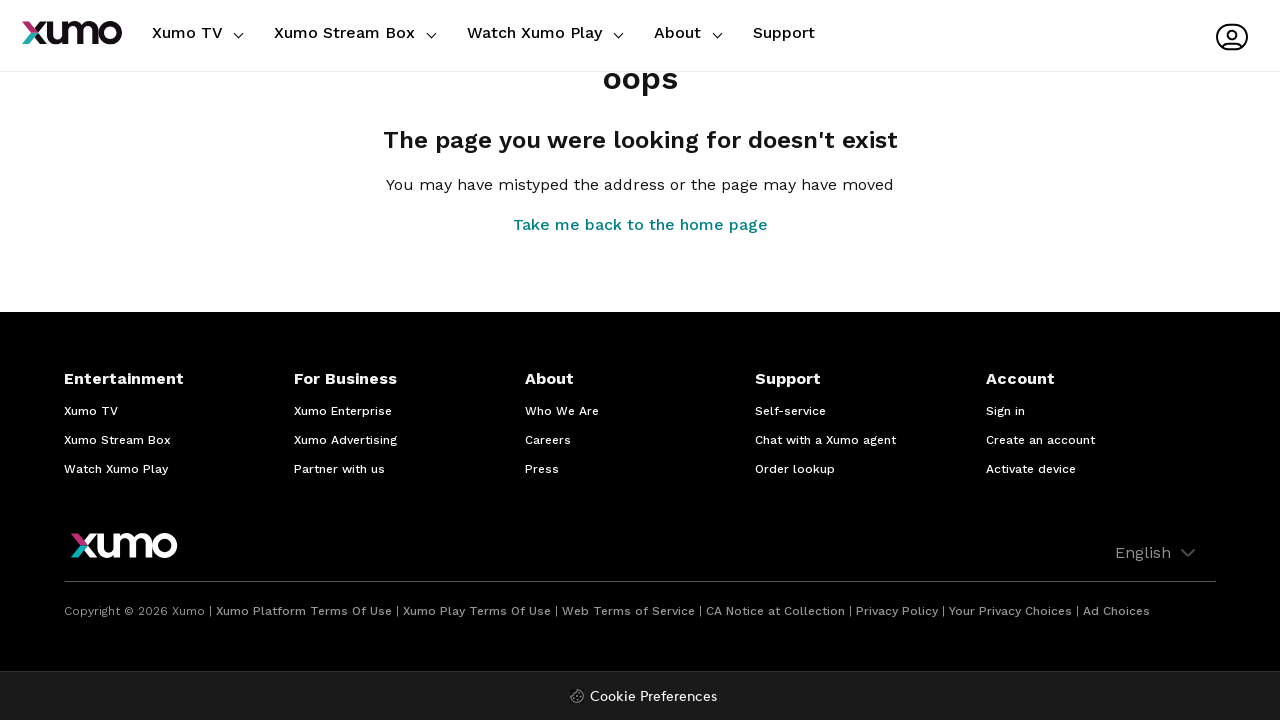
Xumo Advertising (345, 440)
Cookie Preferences (653, 697)
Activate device (1031, 469)
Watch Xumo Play (545, 32)
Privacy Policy (897, 611)
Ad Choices (1116, 611)
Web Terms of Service (628, 611)
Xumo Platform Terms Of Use (304, 611)
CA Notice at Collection (775, 611)
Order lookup (795, 469)
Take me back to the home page (640, 224)
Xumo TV (197, 32)
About (688, 32)
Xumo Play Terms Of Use (477, 611)
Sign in (1005, 411)
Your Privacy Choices (1010, 611)
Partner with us (339, 469)
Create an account (1040, 440)
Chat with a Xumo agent (825, 440)
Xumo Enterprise (343, 411)
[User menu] (1232, 37)
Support (784, 32)
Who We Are (562, 411)
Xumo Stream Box (355, 32)
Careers (548, 440)
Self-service (790, 411)
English (1157, 553)
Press (542, 469)
